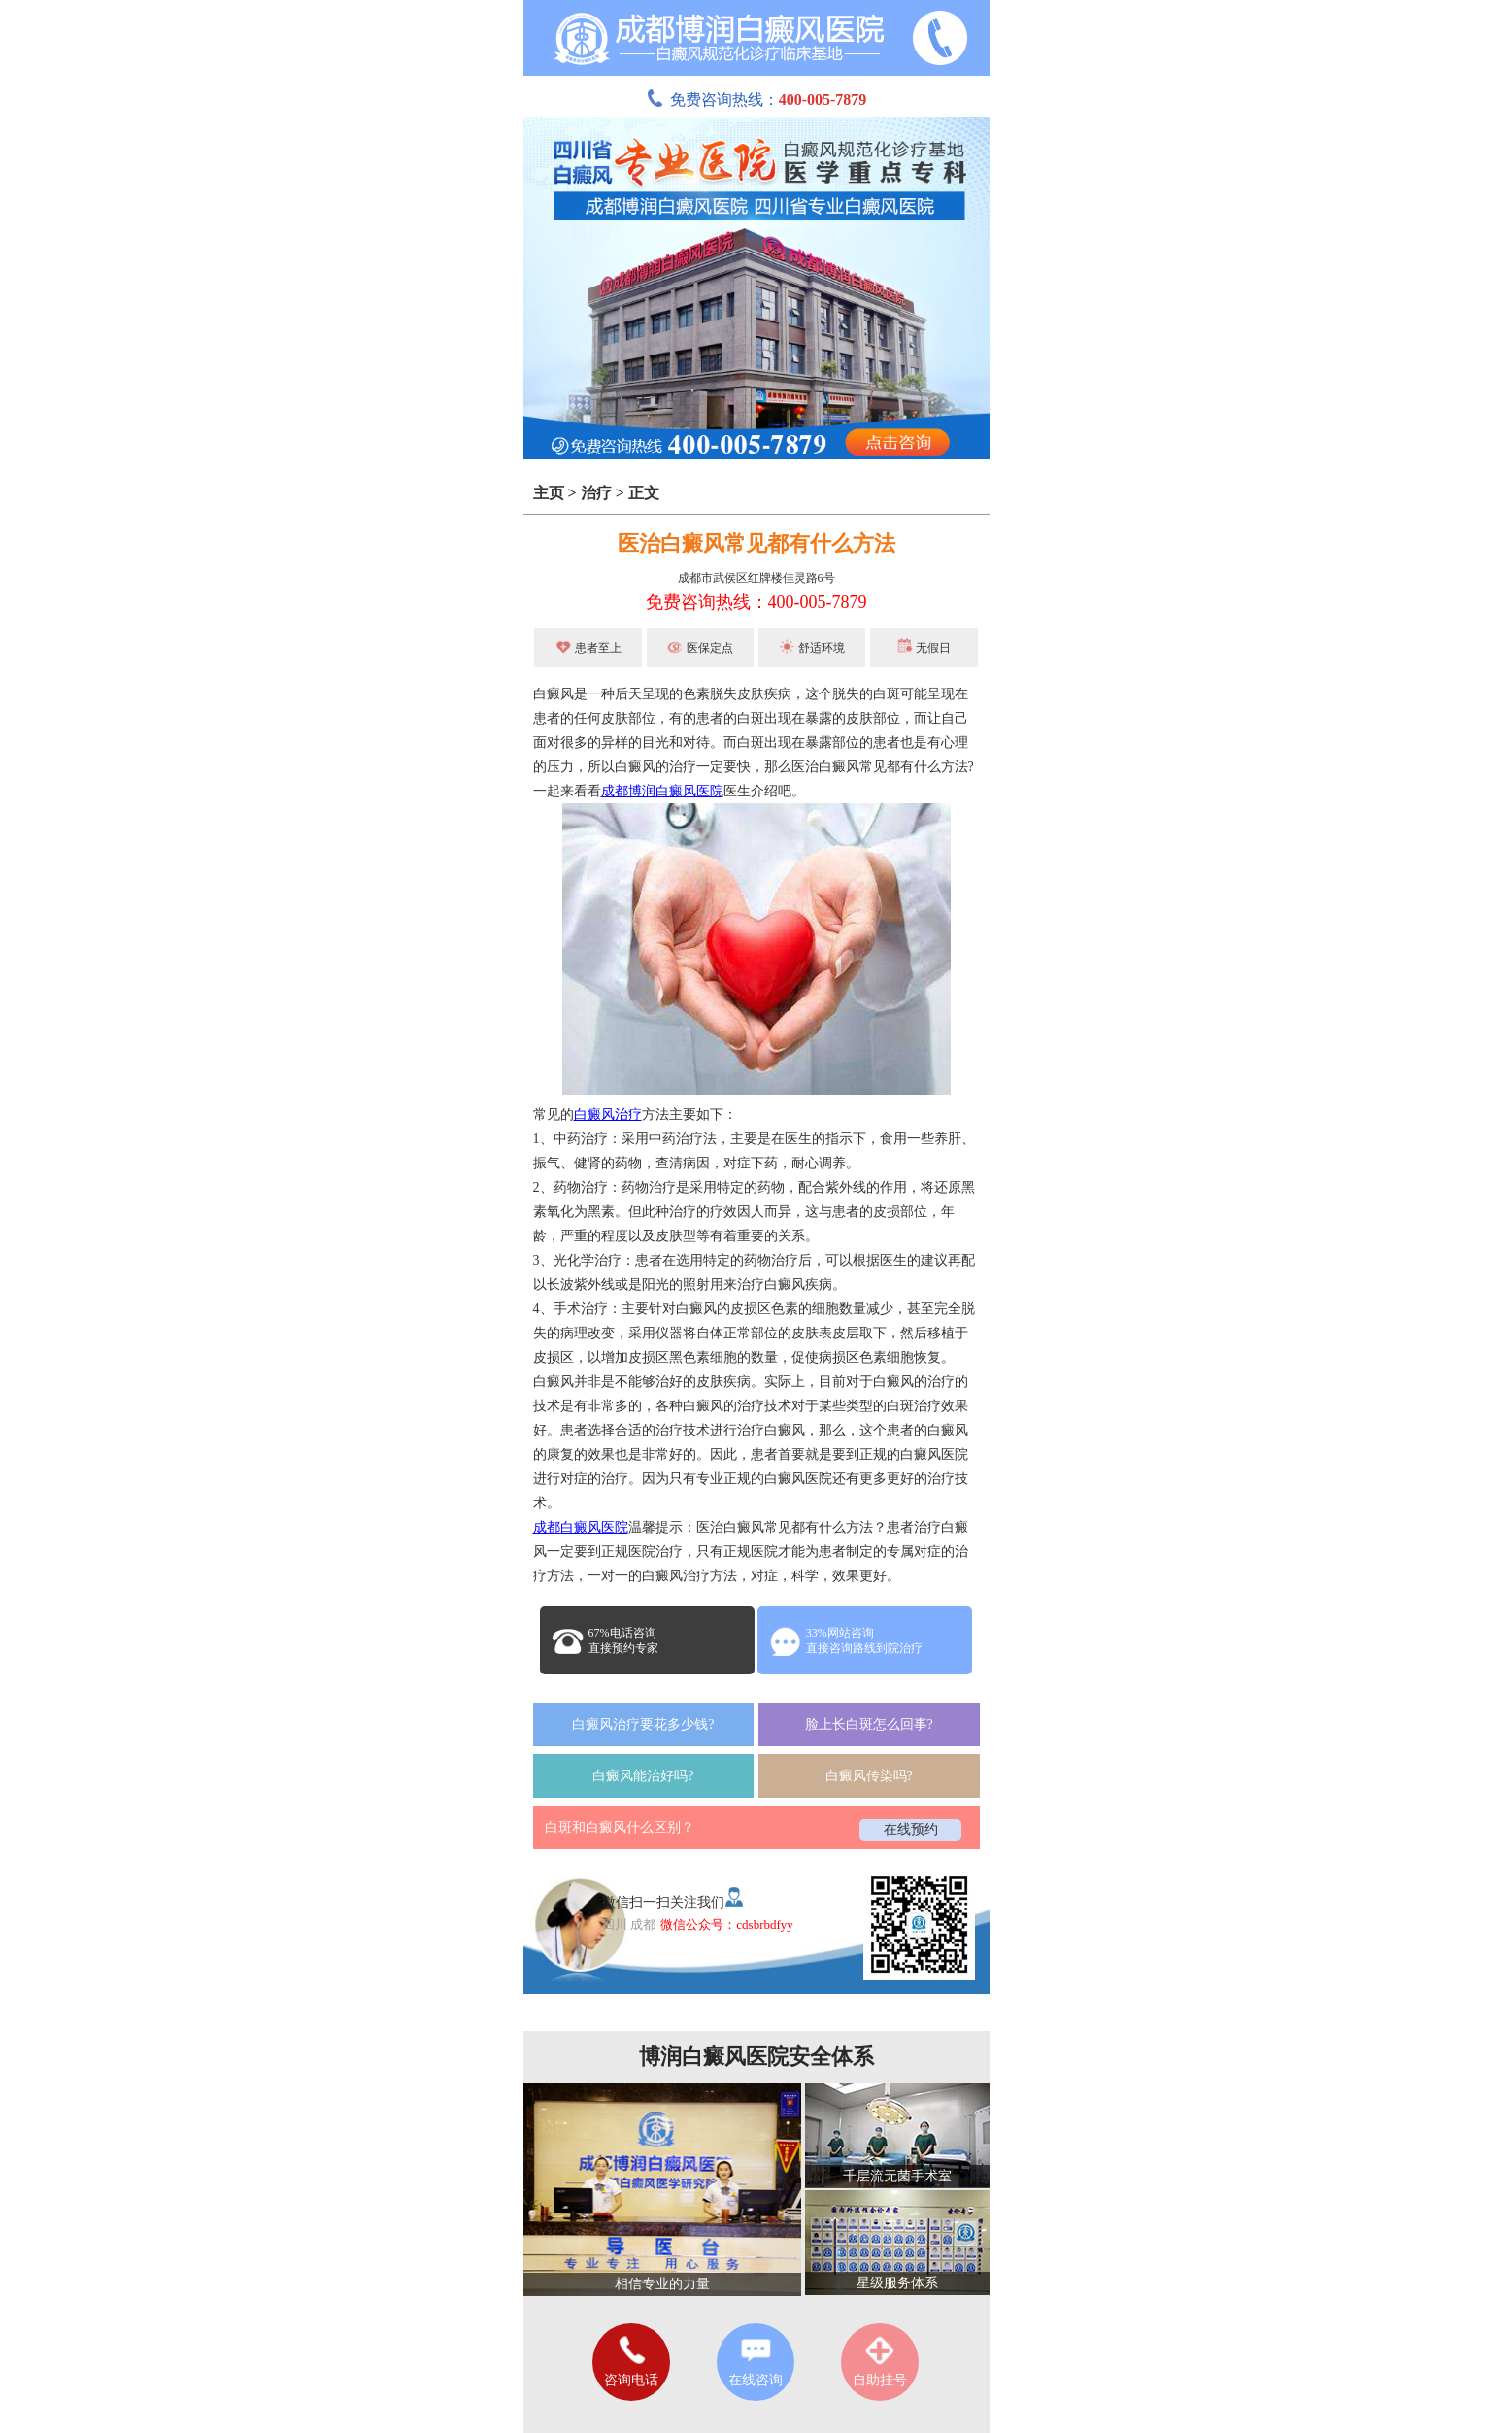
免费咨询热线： (756, 99)
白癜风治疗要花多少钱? (643, 1724)
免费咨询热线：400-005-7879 (756, 602)
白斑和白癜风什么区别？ (619, 1827)
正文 (643, 493)
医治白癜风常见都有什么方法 (756, 543)
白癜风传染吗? (869, 1776)
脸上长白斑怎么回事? (869, 1724)
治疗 (596, 493)
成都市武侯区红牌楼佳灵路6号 (756, 578)
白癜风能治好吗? (642, 1776)
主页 (548, 493)
